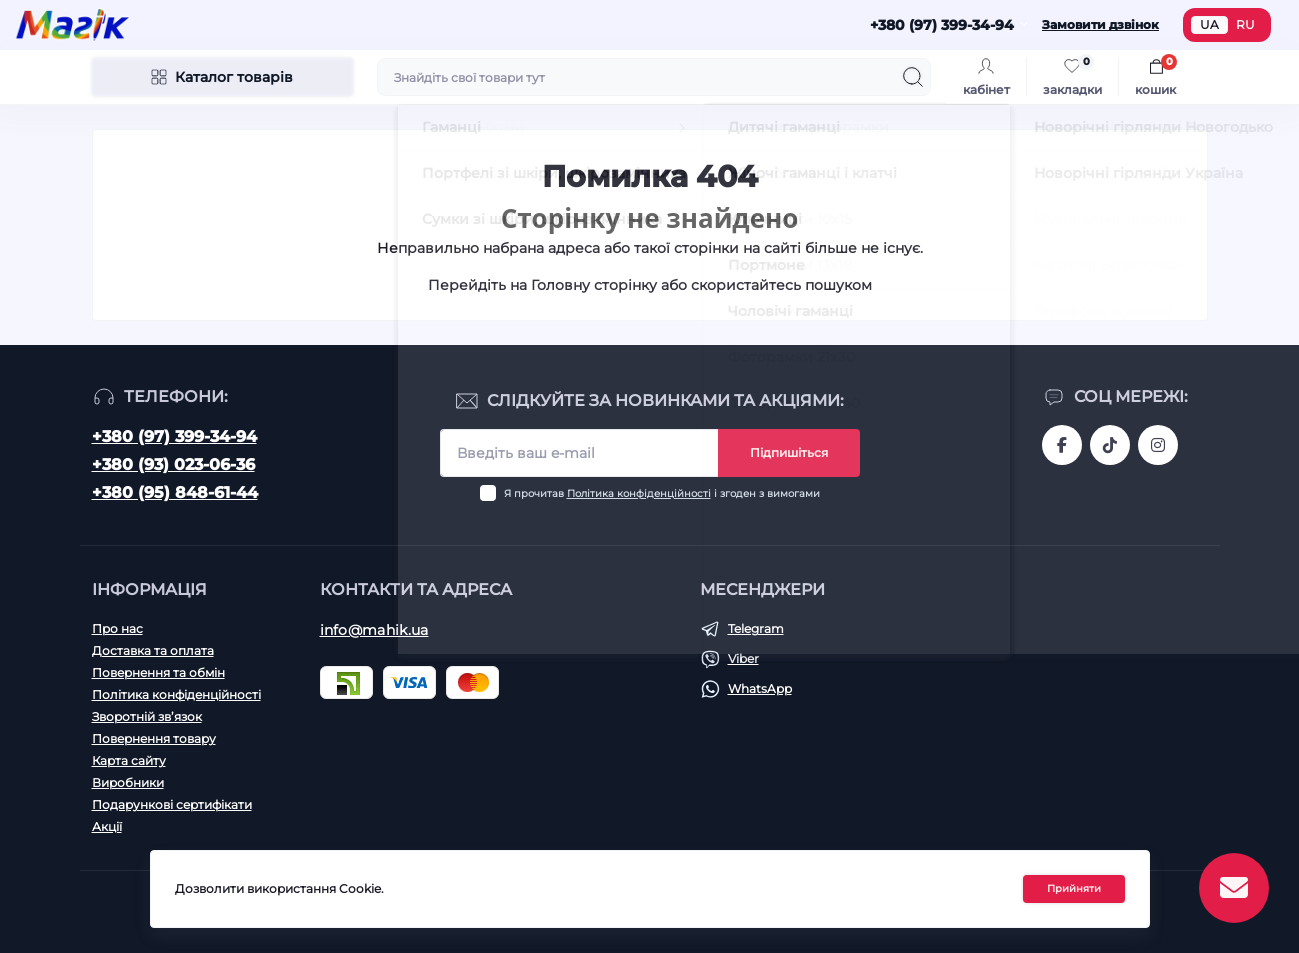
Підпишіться (789, 452)
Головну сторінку (594, 285)
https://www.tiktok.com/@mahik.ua (1110, 445)
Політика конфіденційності (639, 493)
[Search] (913, 77)
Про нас (117, 628)
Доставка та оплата (153, 650)
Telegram (756, 628)
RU (1245, 24)
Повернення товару (154, 738)
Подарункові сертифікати (172, 804)
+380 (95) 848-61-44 (175, 492)
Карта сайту (129, 760)
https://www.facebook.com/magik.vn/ (1062, 445)
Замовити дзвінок (1100, 24)
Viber (743, 658)
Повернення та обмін (158, 672)
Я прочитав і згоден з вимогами (662, 493)
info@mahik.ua (374, 630)
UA (1209, 24)
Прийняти (1074, 890)
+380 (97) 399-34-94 (174, 436)
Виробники (128, 782)
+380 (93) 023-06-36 (173, 464)
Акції (107, 826)
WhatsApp (760, 688)
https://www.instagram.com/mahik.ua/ (1158, 445)
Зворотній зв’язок (147, 716)
